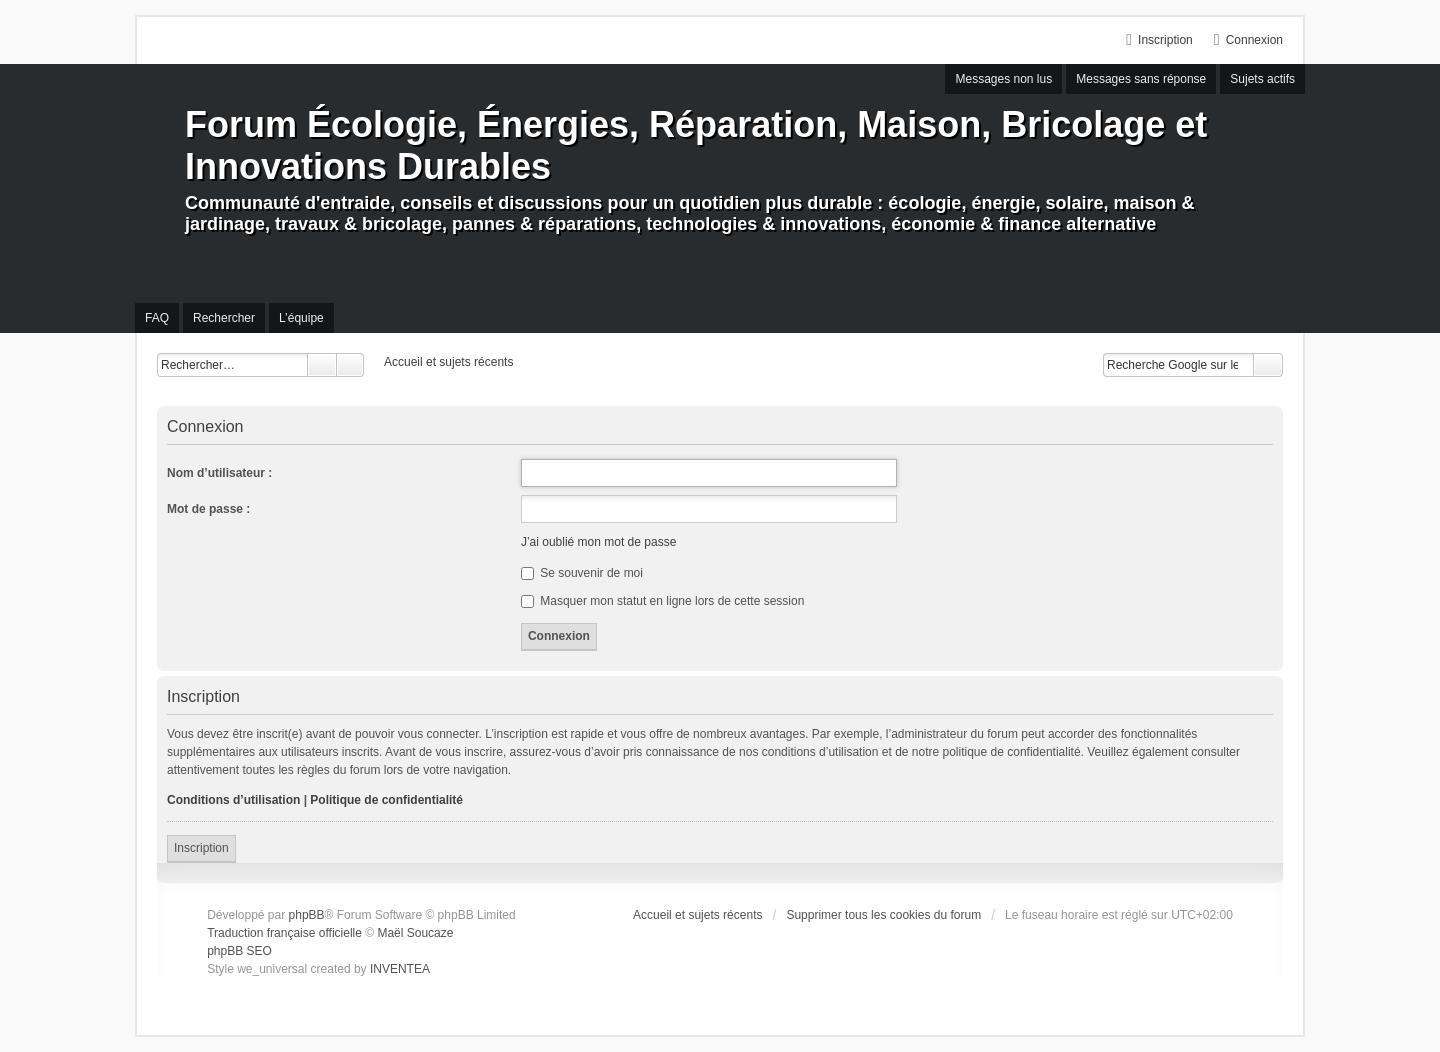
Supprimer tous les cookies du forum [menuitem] (883, 915)
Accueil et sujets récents (697, 915)
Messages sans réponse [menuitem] (1141, 79)
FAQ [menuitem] (157, 318)
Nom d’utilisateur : (219, 473)
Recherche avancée (350, 365)
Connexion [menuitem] (1254, 40)
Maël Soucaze (415, 933)
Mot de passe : (208, 509)
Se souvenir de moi (582, 573)
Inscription (201, 848)
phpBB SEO (239, 951)
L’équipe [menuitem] (301, 318)
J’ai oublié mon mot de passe (598, 542)
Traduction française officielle (284, 933)
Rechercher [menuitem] (224, 318)
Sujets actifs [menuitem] (1262, 79)
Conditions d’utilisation (233, 800)
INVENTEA (400, 969)
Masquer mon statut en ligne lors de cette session (662, 601)
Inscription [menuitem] (1165, 40)
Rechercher (322, 365)
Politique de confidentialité (386, 800)
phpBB (307, 915)
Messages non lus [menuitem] (1003, 79)
